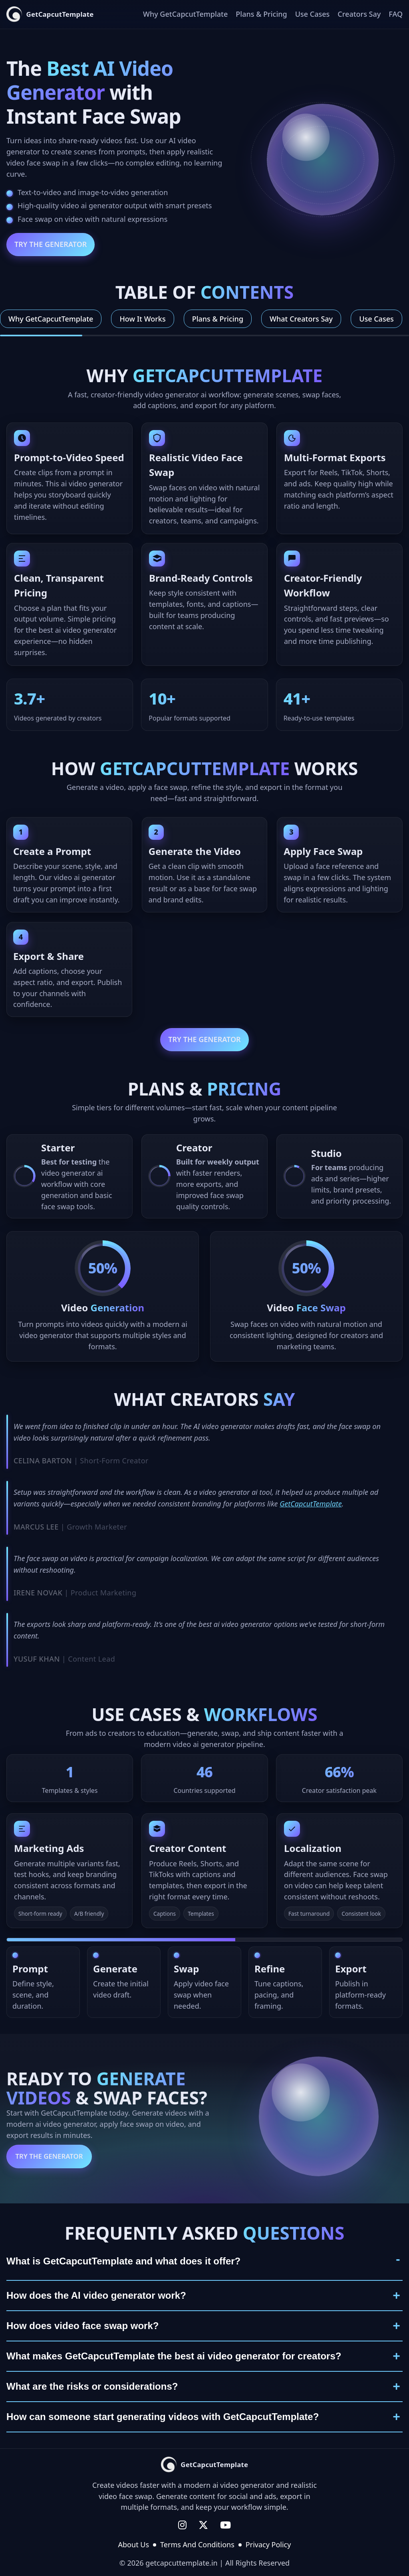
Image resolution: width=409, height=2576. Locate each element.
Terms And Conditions (197, 2544)
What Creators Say (301, 319)
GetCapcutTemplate (311, 1508)
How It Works (142, 319)
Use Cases (312, 14)
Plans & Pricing (261, 14)
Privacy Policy (268, 2544)
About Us (133, 2544)
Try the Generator (50, 244)
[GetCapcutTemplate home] (50, 14)
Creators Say (359, 14)
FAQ (396, 14)
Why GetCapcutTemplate (185, 14)
